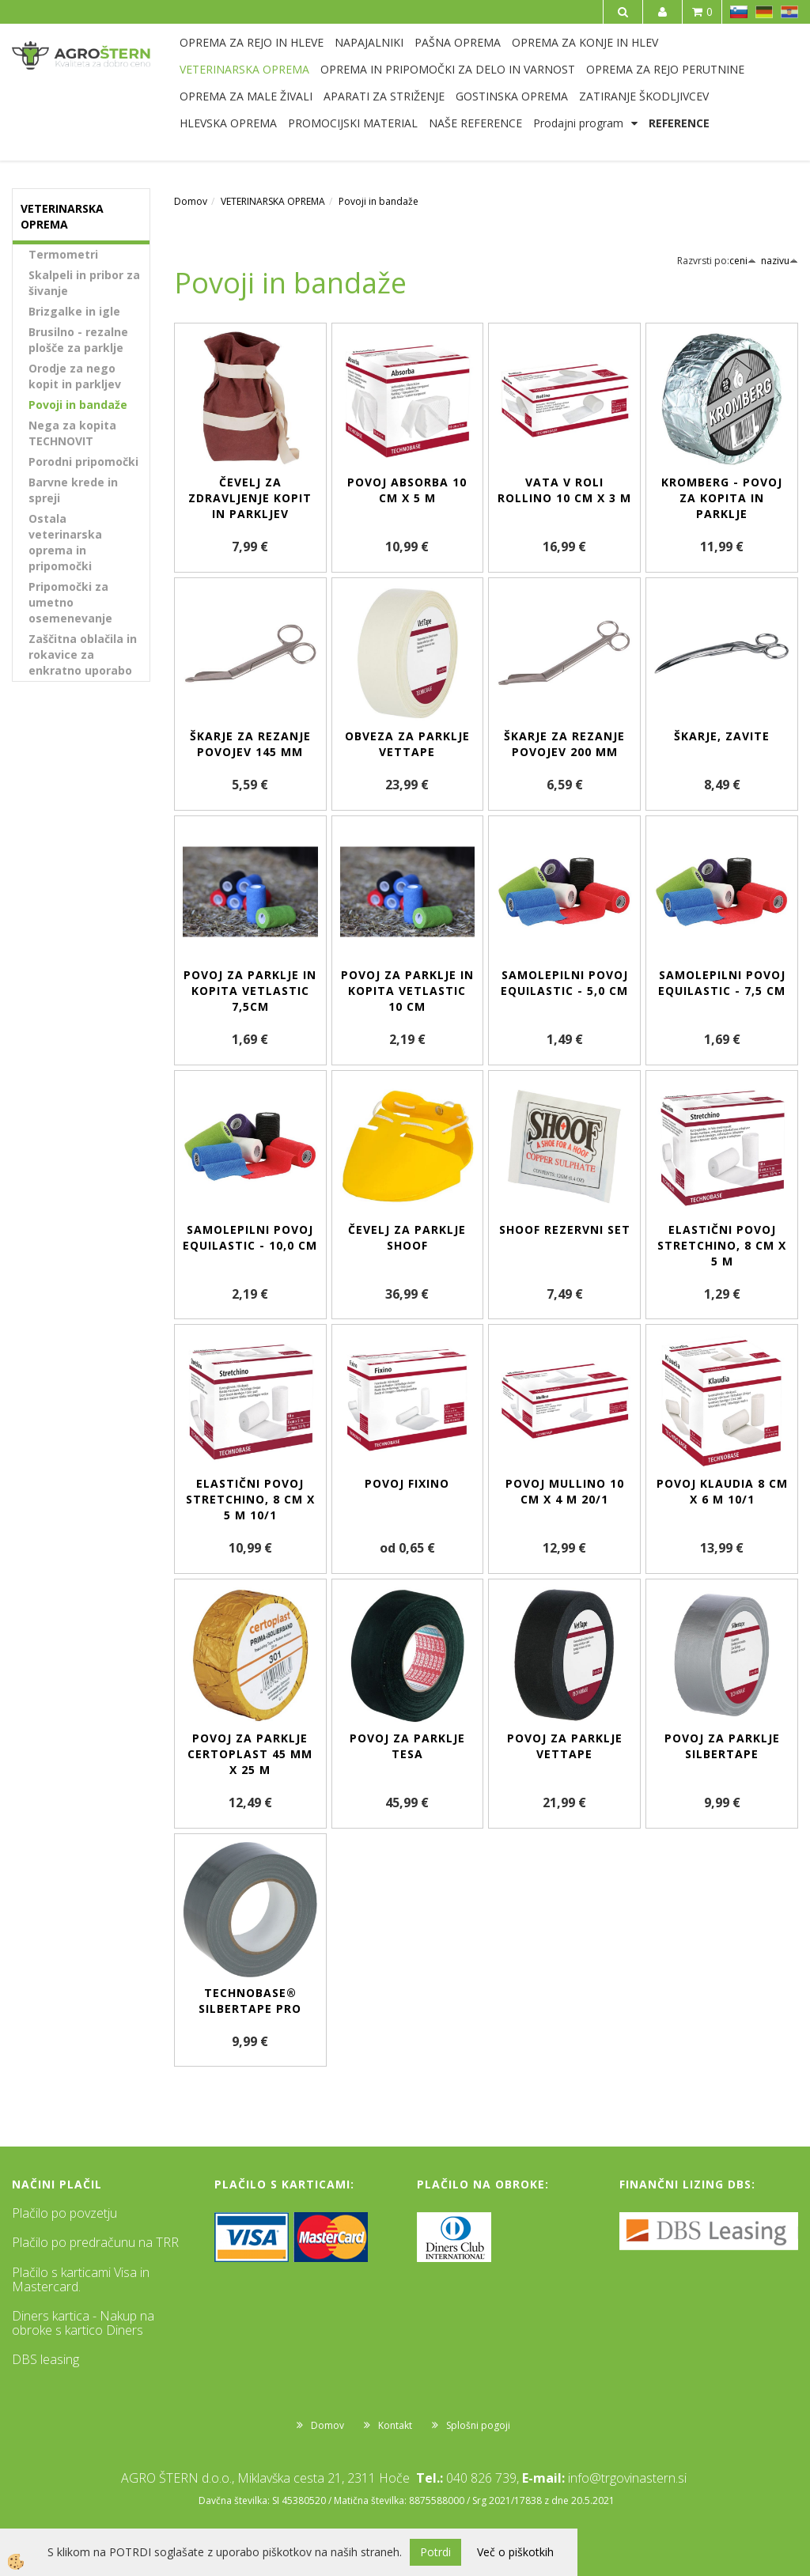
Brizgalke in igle (74, 311)
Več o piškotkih (515, 2551)
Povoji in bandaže (77, 404)
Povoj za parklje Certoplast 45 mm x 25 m (249, 1754)
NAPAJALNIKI (369, 42)
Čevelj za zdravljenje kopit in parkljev (250, 498)
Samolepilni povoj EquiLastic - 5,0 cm (564, 982)
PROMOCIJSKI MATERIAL (353, 123)
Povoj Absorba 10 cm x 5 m (407, 490)
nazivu (779, 260)
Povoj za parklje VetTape (565, 1746)
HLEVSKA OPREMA (228, 123)
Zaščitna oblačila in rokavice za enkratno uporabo (82, 654)
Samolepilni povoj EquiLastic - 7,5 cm (721, 982)
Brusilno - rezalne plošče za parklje (78, 339)
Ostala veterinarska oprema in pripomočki (65, 542)
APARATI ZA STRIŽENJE (384, 96)
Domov (190, 201)
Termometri (63, 254)
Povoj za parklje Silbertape (722, 1746)
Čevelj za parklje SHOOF (407, 1237)
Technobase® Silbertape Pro (250, 2000)
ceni (742, 260)
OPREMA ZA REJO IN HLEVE (252, 42)
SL (739, 12)
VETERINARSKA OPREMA (244, 69)
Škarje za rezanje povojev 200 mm (564, 743)
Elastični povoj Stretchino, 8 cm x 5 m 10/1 (250, 1499)
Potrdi (435, 2551)
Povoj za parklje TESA (407, 1746)
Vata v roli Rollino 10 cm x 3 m (564, 490)
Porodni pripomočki (83, 461)
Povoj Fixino (407, 1483)
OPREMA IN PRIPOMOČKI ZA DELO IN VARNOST (447, 69)
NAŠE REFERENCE (475, 123)
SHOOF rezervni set (564, 1229)
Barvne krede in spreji (73, 490)
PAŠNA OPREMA (457, 42)
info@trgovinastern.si (627, 2478)
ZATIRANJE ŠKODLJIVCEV (644, 96)
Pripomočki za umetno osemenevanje (70, 602)
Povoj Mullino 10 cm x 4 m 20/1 (564, 1491)
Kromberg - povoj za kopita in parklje (721, 498)
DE (764, 12)
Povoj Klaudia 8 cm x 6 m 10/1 (722, 1491)
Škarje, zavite (722, 735)
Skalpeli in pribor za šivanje (84, 282)
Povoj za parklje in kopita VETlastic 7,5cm (250, 990)
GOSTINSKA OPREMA (512, 96)
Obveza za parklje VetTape (407, 743)
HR (789, 12)
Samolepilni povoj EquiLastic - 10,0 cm (250, 1237)
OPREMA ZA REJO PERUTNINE (665, 69)
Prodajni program (578, 123)
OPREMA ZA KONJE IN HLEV (585, 42)
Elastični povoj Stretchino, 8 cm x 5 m (721, 1245)
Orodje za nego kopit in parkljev (74, 376)
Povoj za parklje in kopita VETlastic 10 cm (407, 990)
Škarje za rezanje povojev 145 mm (250, 743)
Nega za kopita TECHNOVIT (72, 433)
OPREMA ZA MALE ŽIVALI (246, 96)
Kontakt (395, 2425)
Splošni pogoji (478, 2425)
